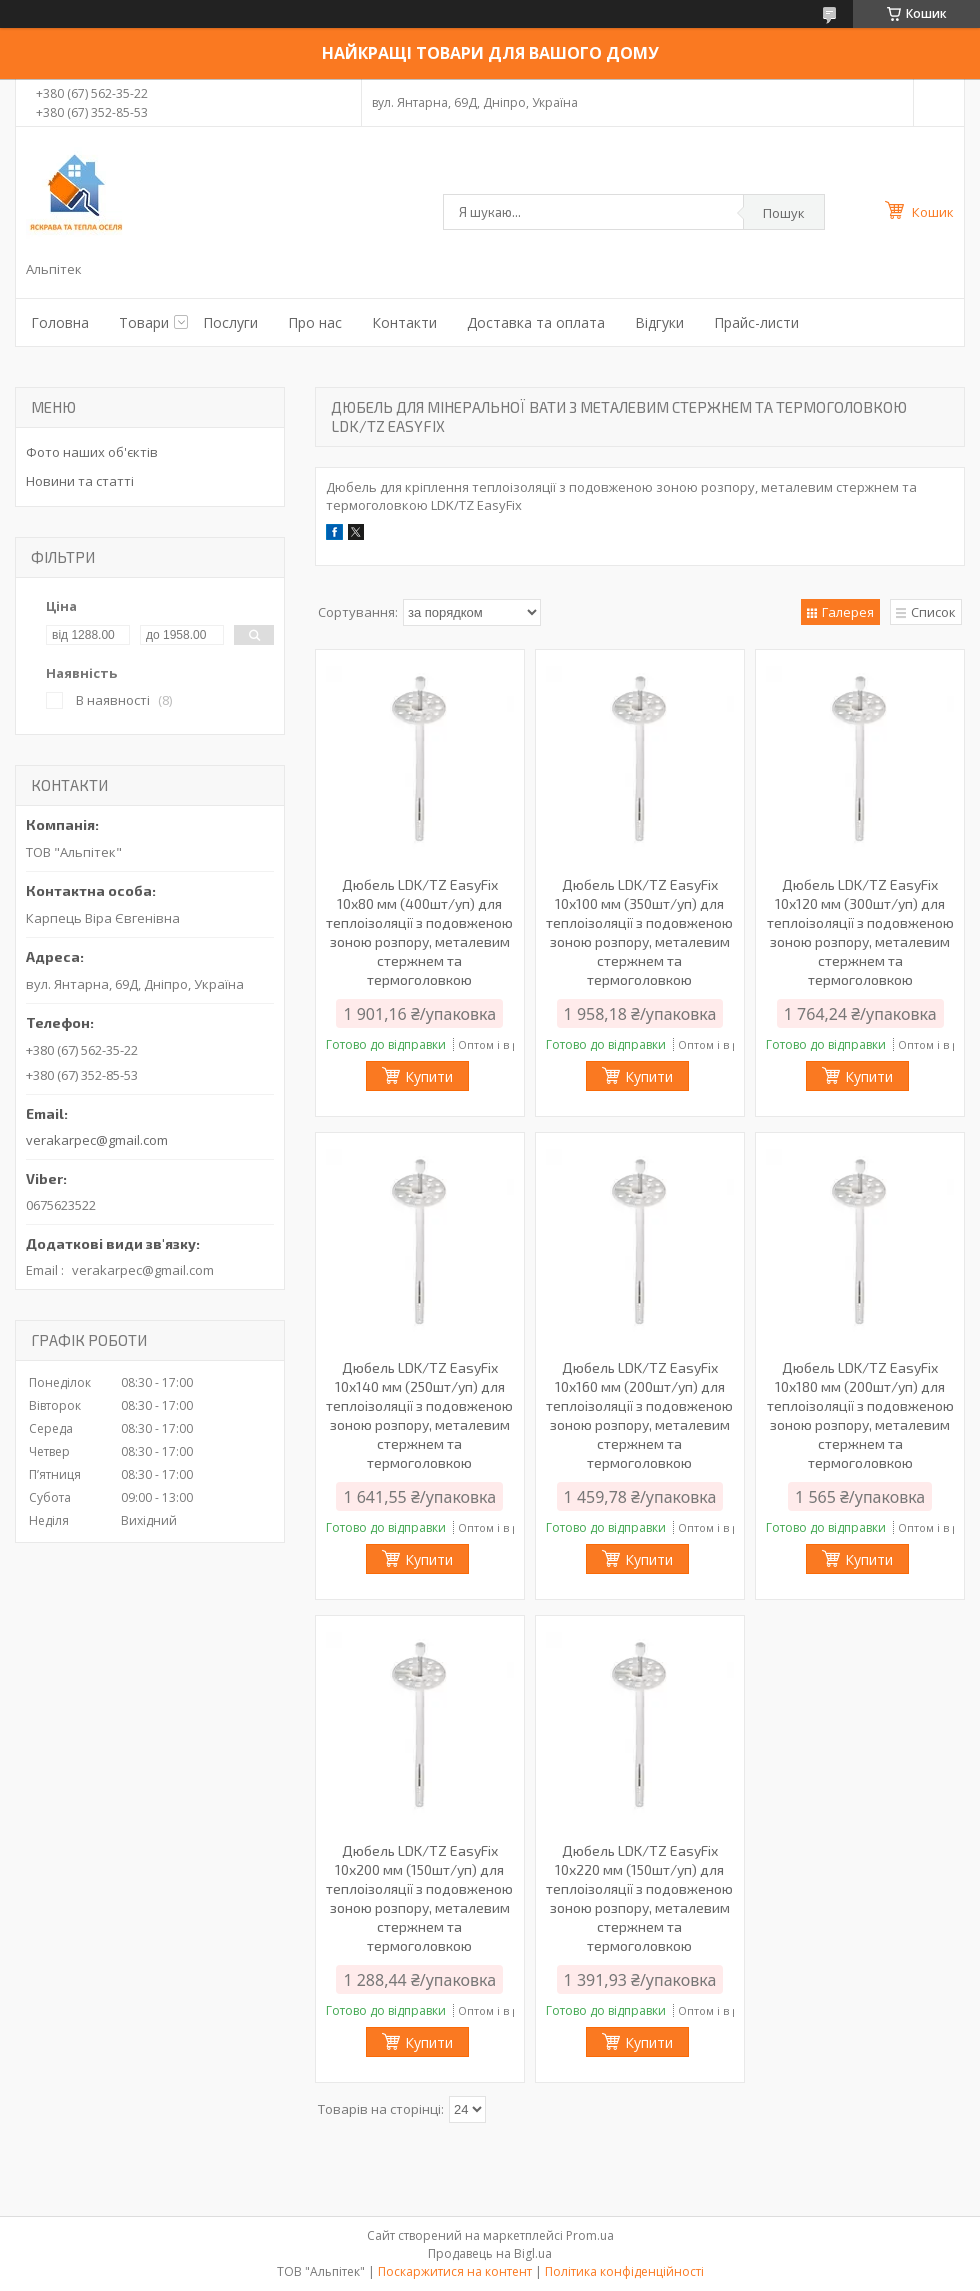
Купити (429, 1076)
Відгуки (659, 322)
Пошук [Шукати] (784, 213)
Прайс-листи (756, 322)
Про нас (315, 322)
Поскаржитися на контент (455, 2271)
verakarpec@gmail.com (97, 1140)
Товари (144, 322)
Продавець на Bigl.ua (490, 2253)
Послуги (230, 322)
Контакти (404, 322)
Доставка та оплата (536, 322)
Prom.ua (590, 2235)
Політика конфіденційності (624, 2271)
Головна (60, 322)
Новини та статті (80, 481)
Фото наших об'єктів (92, 452)
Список (933, 612)
